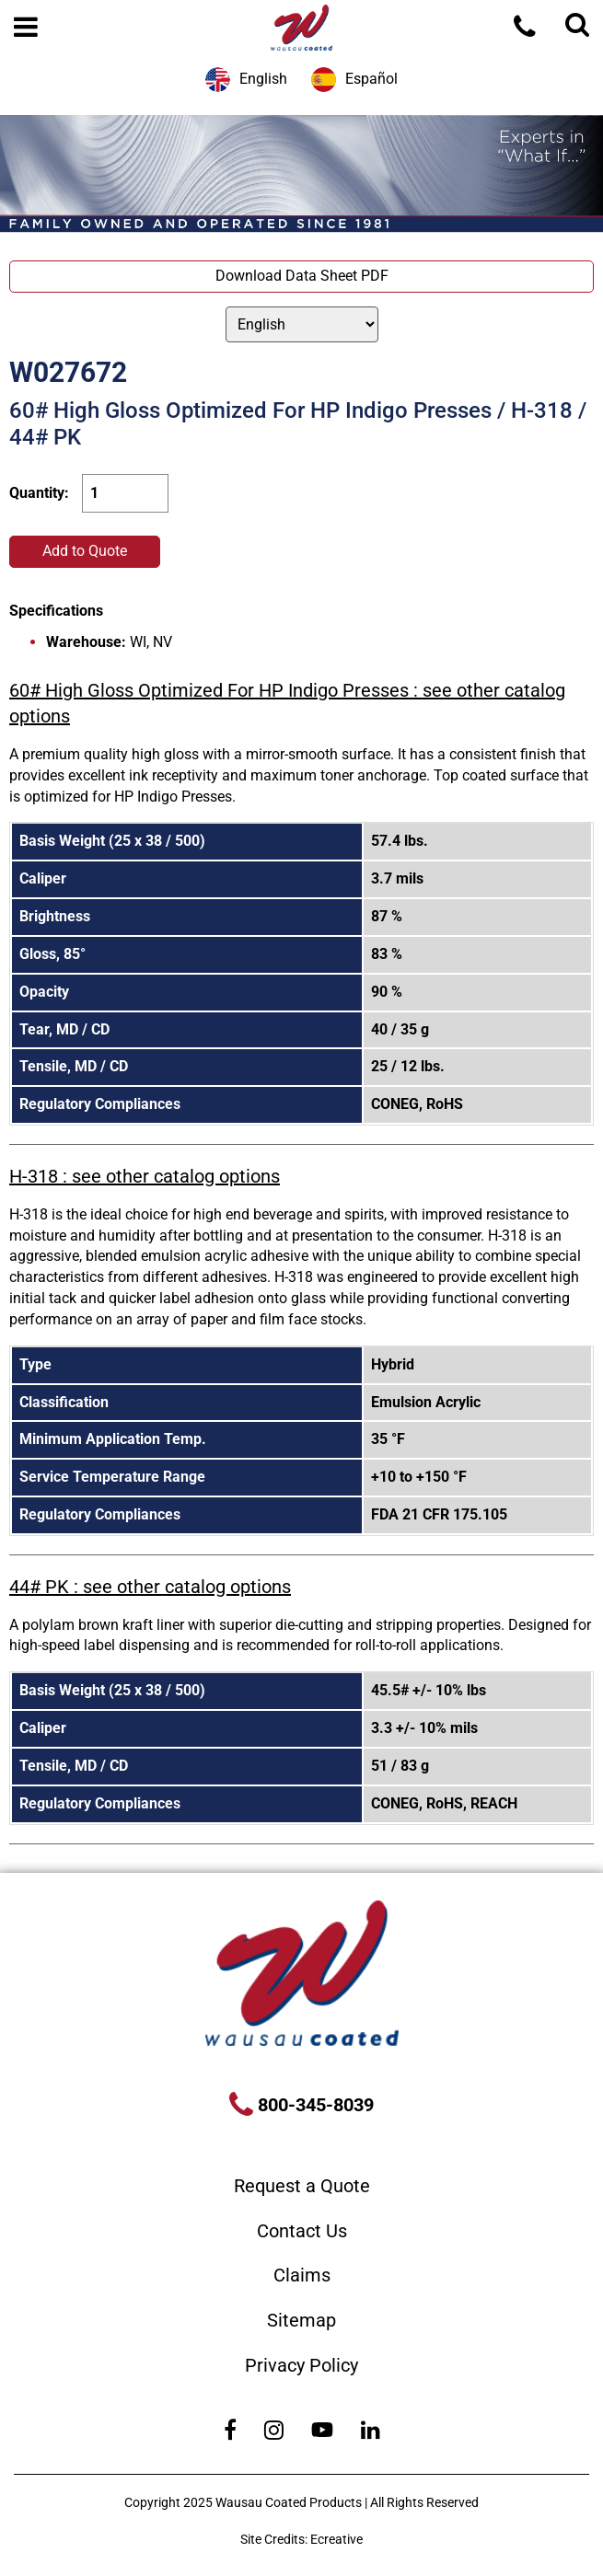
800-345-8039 (313, 2105)
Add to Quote (84, 551)
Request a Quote (302, 2186)
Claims (301, 2275)
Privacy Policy (301, 2365)
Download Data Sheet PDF (301, 275)
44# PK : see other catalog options (150, 1587)
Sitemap (301, 2320)
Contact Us (302, 2231)
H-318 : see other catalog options (144, 1176)
